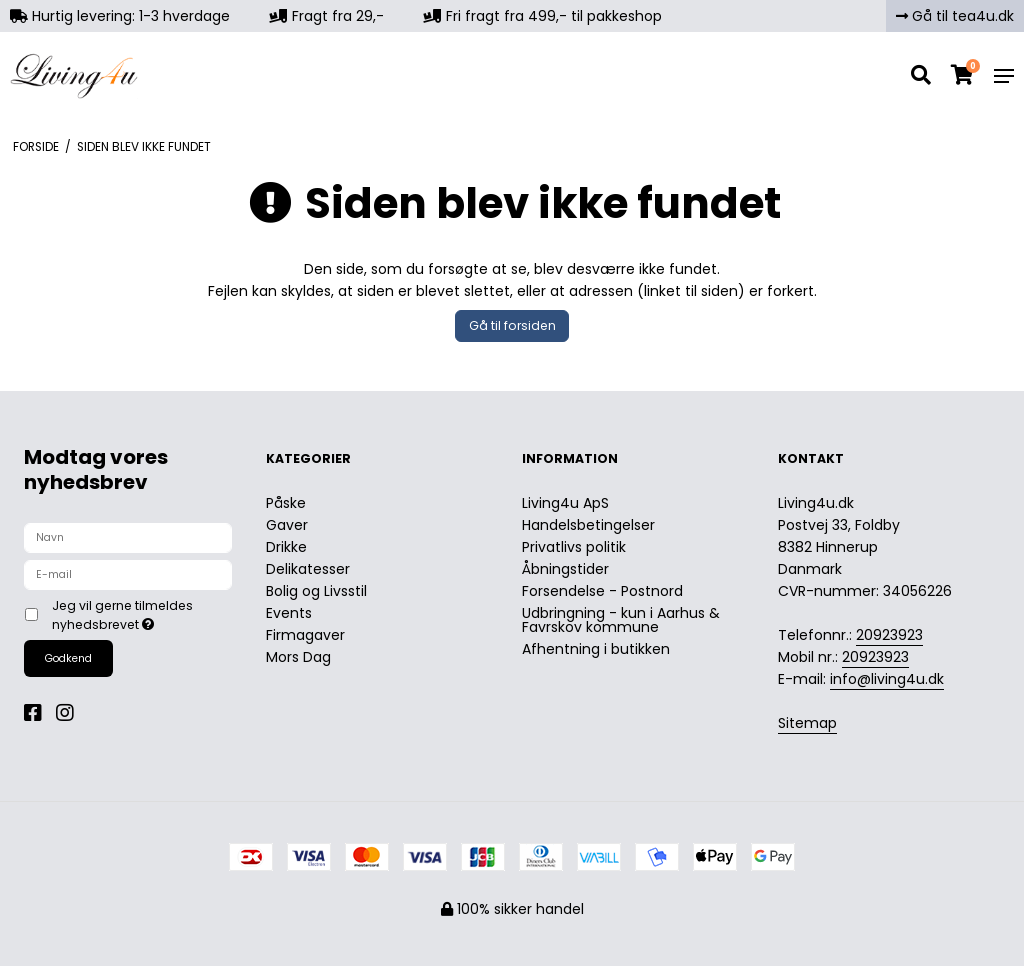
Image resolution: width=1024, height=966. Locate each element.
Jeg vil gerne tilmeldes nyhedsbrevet (140, 614)
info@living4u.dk (887, 679)
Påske (286, 503)
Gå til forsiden (512, 325)
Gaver (287, 525)
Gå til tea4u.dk (955, 16)
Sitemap (807, 723)
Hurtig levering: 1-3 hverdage (120, 16)
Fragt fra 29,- (327, 16)
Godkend (68, 658)
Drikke (286, 547)
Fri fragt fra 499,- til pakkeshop (543, 16)
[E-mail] (128, 574)
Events (289, 613)
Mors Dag (298, 657)
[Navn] (128, 537)
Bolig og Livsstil (316, 591)
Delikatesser (308, 569)
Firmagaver (305, 635)
